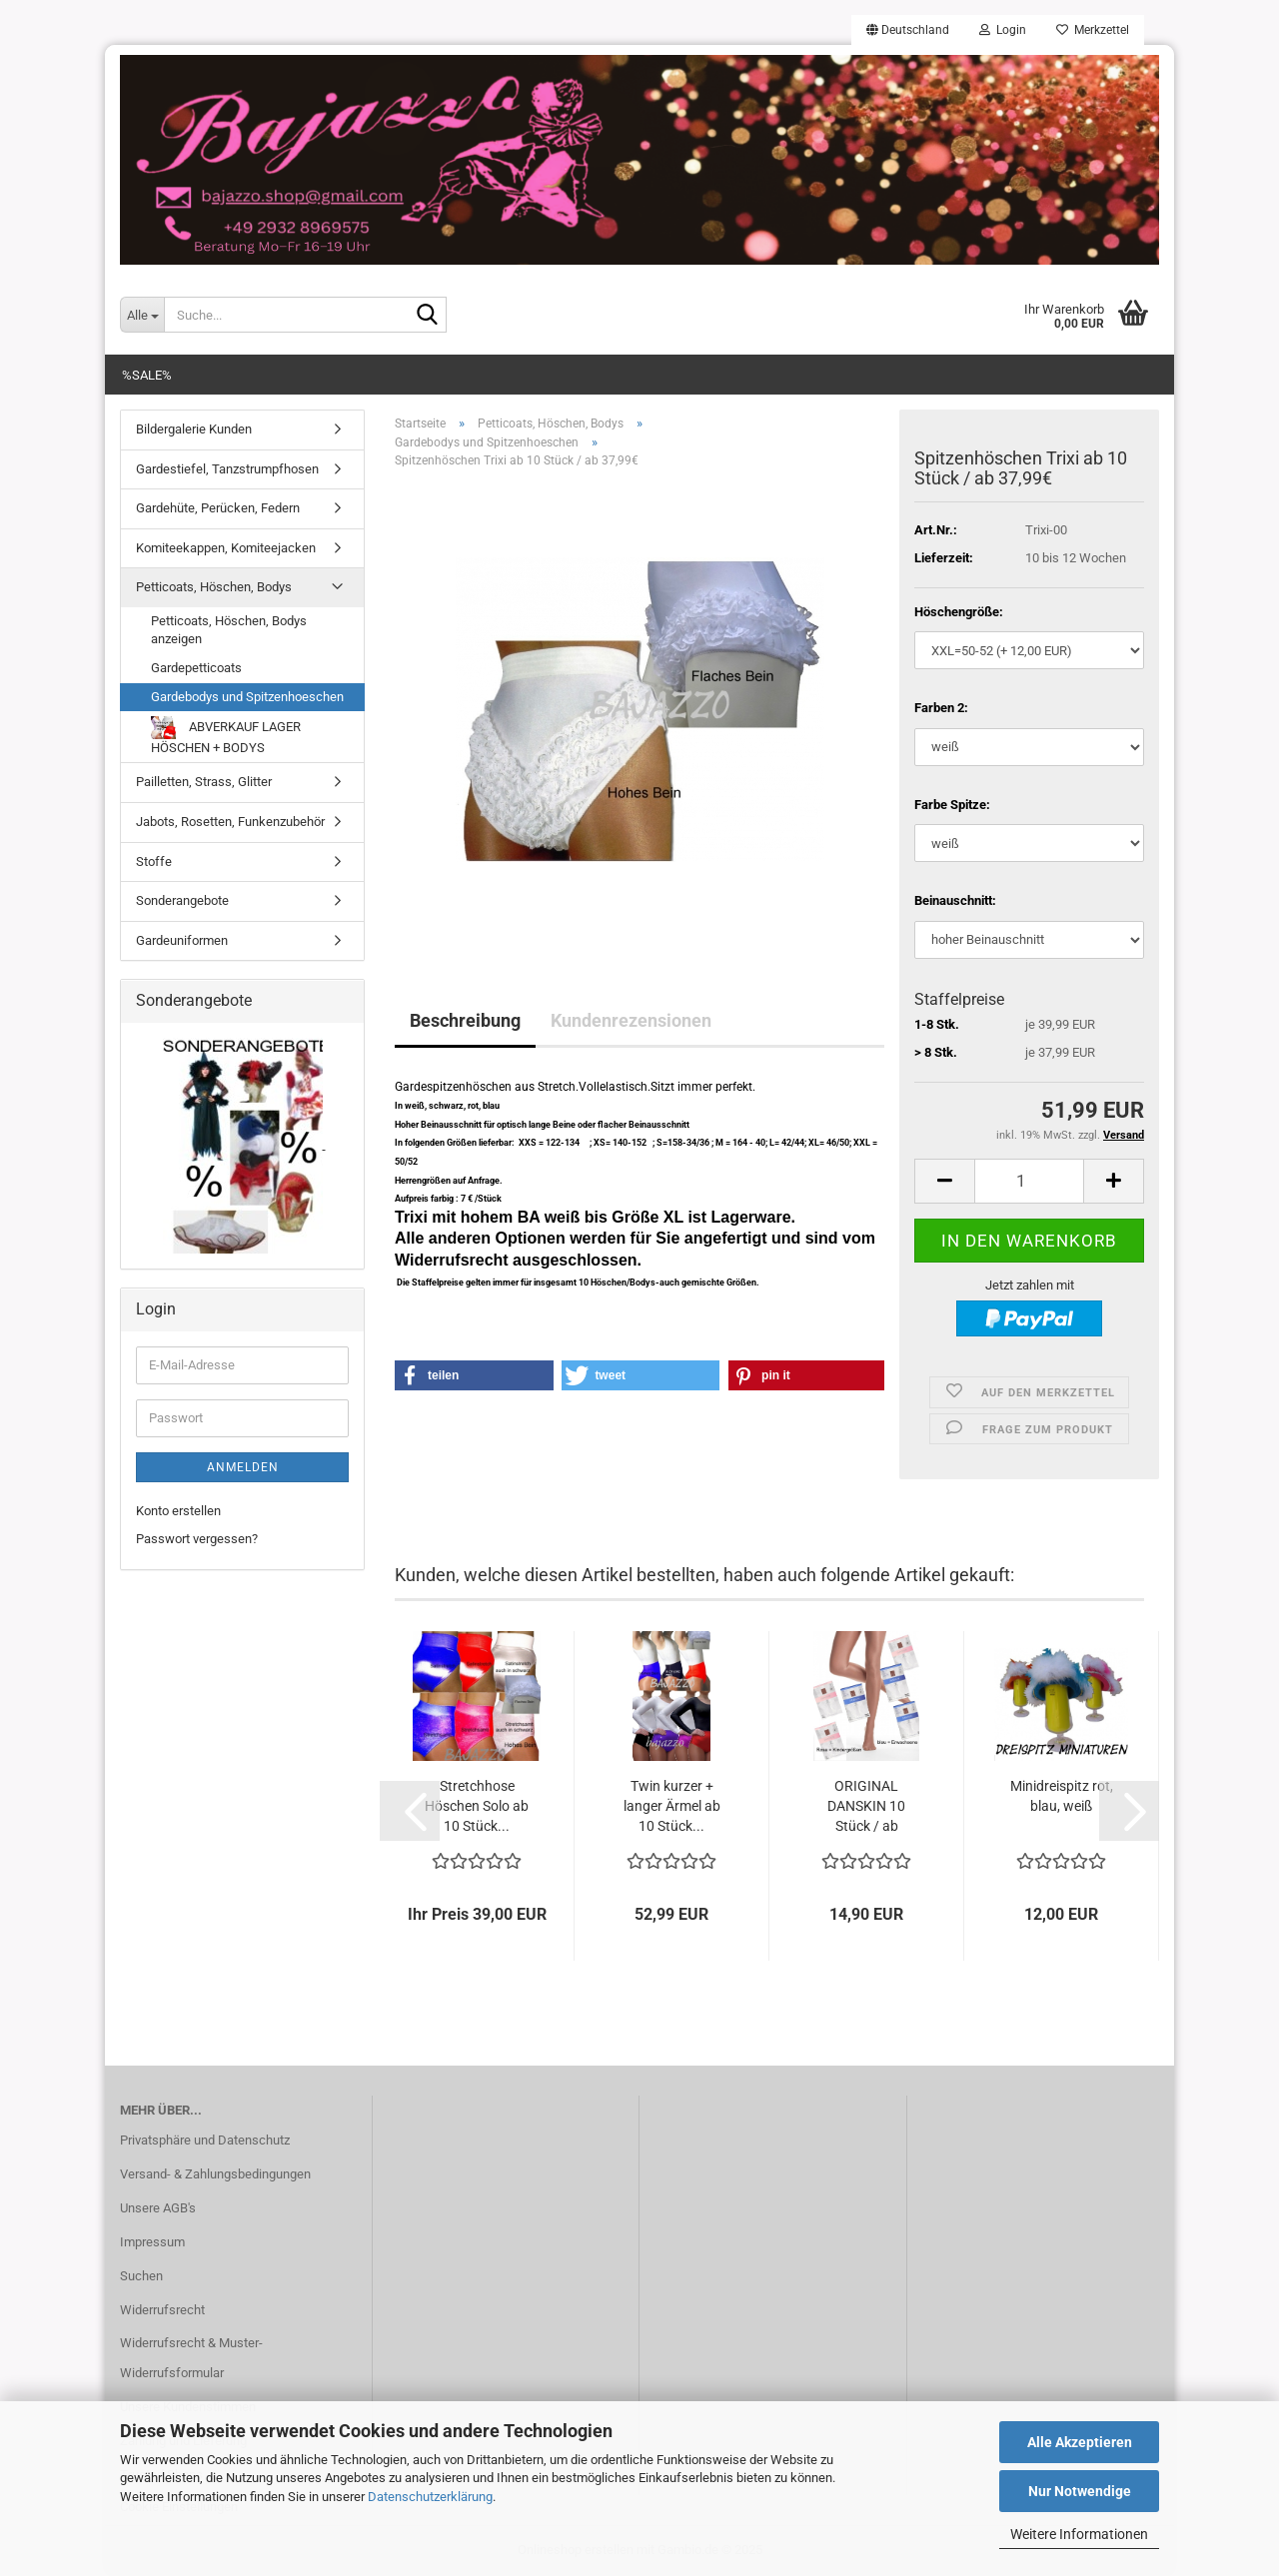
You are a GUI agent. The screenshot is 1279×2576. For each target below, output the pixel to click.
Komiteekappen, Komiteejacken (226, 547)
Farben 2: (941, 707)
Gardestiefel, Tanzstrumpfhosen (227, 468)
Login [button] (1002, 30)
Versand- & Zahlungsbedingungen (215, 2173)
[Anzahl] (1029, 1181)
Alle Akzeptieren (1079, 2442)
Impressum (152, 2241)
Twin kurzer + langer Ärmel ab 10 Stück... (672, 1806)
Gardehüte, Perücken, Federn (218, 507)
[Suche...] (142, 315)
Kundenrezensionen (631, 1020)
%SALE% (147, 375)
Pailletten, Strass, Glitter (204, 781)
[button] (907, 30)
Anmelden (243, 1467)
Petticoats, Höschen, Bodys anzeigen (229, 630)
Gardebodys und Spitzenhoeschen (247, 696)
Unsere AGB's (158, 2207)
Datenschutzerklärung (430, 2496)
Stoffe (154, 861)
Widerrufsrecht (162, 2309)
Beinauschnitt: (955, 900)
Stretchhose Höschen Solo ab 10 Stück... (477, 1806)
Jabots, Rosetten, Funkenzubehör (230, 821)
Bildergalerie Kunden (194, 429)
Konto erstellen (178, 1510)
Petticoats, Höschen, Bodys (214, 586)
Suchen (141, 2275)
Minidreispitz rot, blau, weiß (1061, 1796)
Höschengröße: (958, 611)
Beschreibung (465, 1020)
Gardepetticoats (196, 667)
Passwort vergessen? (197, 1538)
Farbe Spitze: (952, 804)
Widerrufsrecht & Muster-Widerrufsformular (191, 2357)
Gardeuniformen (182, 940)
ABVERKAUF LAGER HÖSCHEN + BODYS (226, 735)
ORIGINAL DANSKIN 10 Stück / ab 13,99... (866, 1807)
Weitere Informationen (1079, 2534)
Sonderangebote (182, 900)
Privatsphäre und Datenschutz (205, 2140)
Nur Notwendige (1079, 2491)
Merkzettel (1092, 30)
